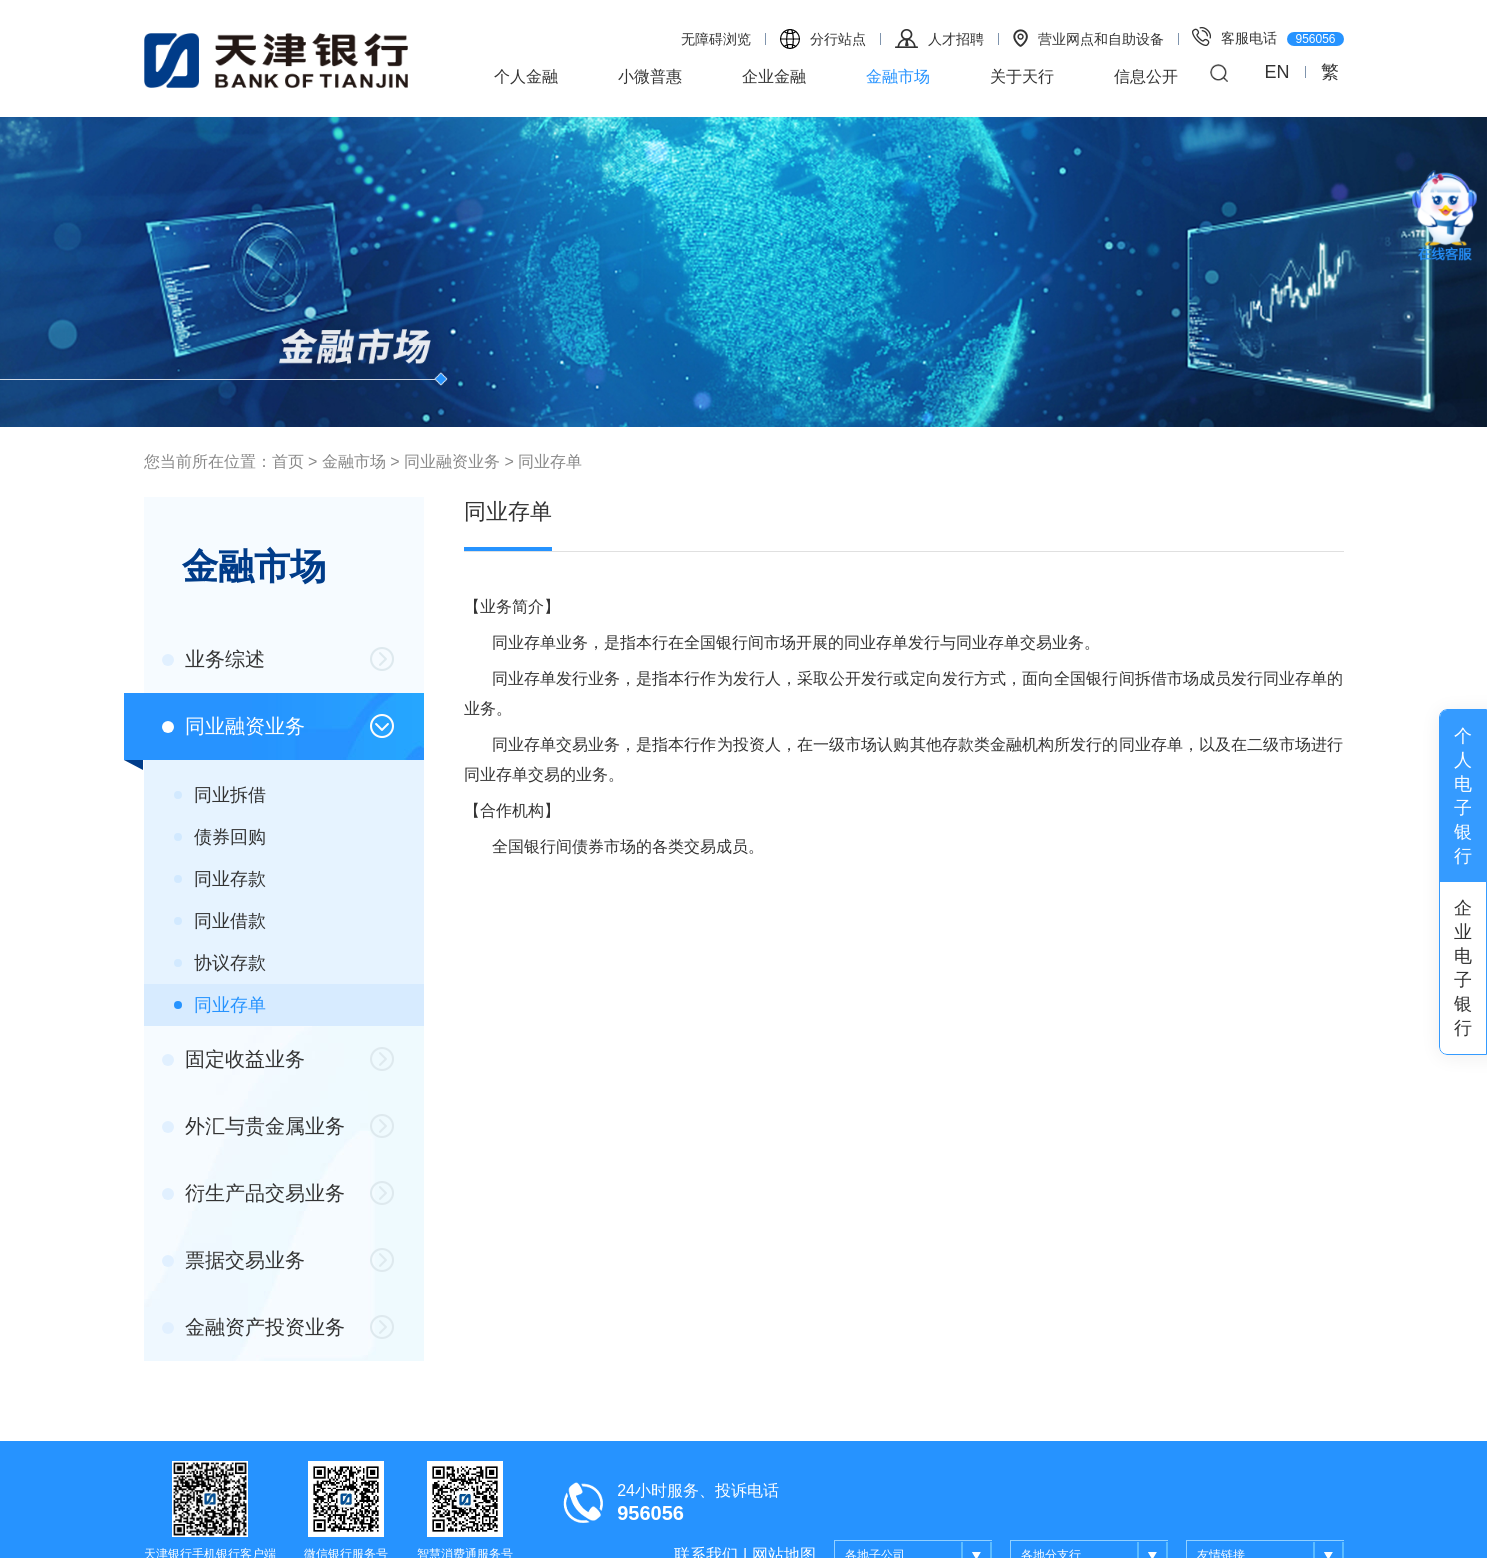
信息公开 (1146, 76)
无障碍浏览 (716, 39)
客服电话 (1267, 36)
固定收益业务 (234, 1059)
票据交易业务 (234, 1260)
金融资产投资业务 (254, 1327)
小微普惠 (650, 76)
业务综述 (214, 659)
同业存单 (550, 461)
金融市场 (898, 76)
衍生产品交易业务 (254, 1193)
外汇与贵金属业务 (254, 1126)
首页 (288, 461)
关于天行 (1022, 76)
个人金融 (526, 76)
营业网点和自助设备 (1088, 38)
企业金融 (774, 76)
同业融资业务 (452, 461)
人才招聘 (939, 38)
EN (1276, 72)
